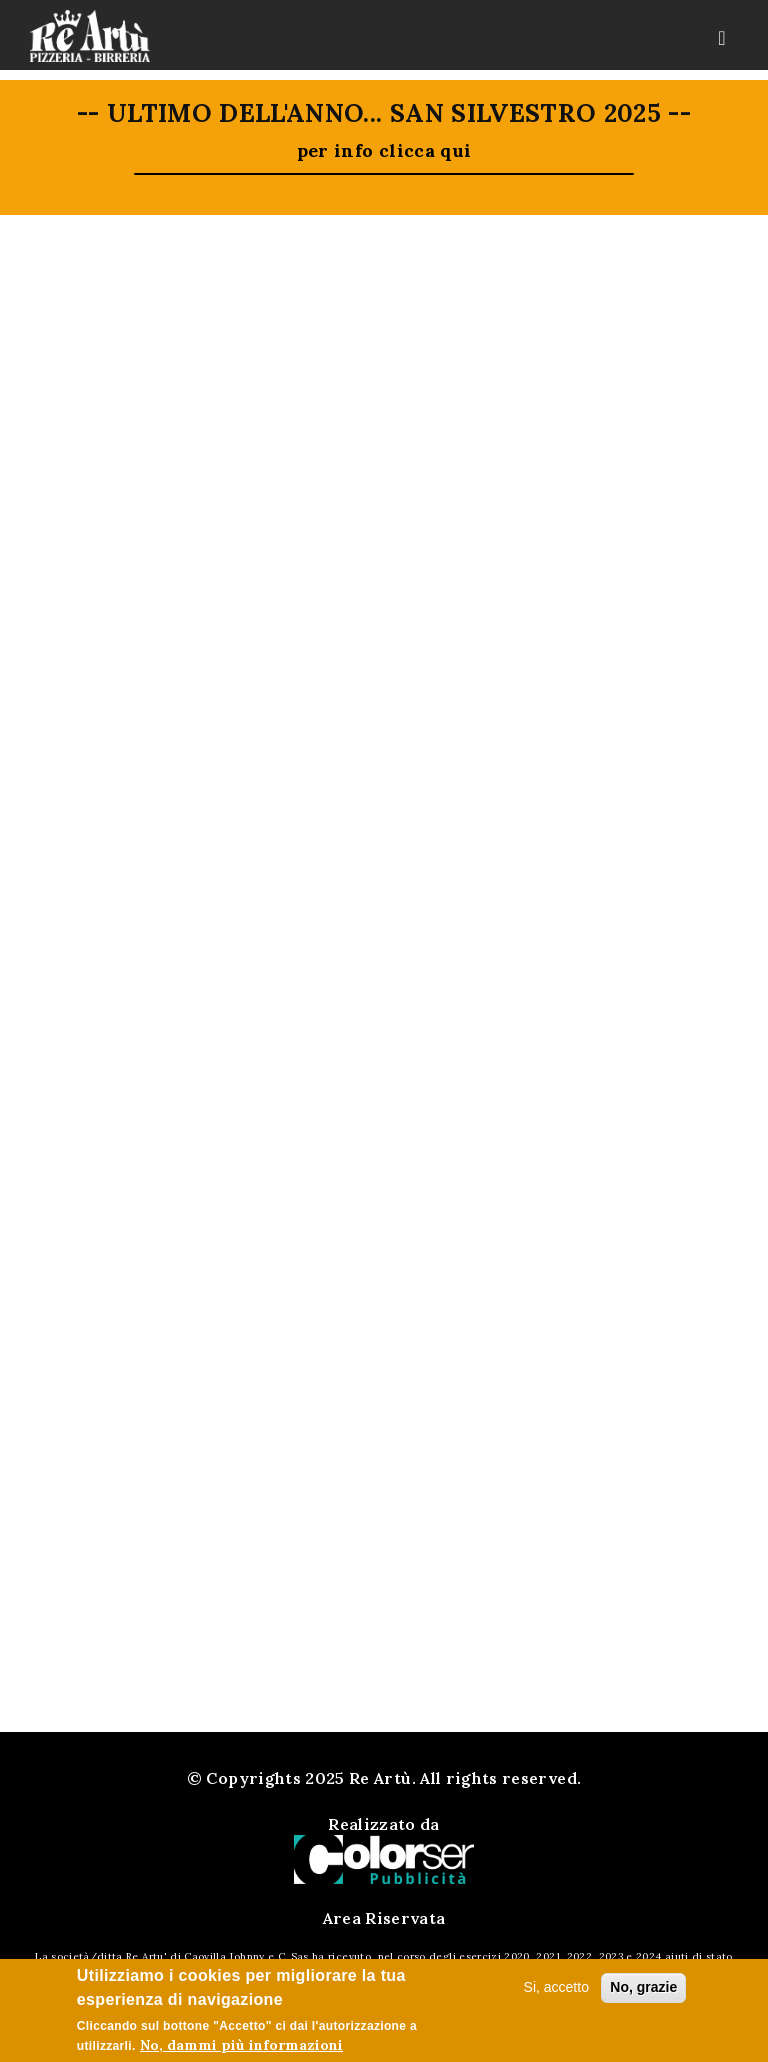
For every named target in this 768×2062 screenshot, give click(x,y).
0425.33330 (404, 1326)
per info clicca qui (384, 150)
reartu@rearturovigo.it (415, 1376)
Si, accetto (556, 1987)
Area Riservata (384, 1918)
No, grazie (643, 1987)
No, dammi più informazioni (241, 2045)
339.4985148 (409, 1351)
